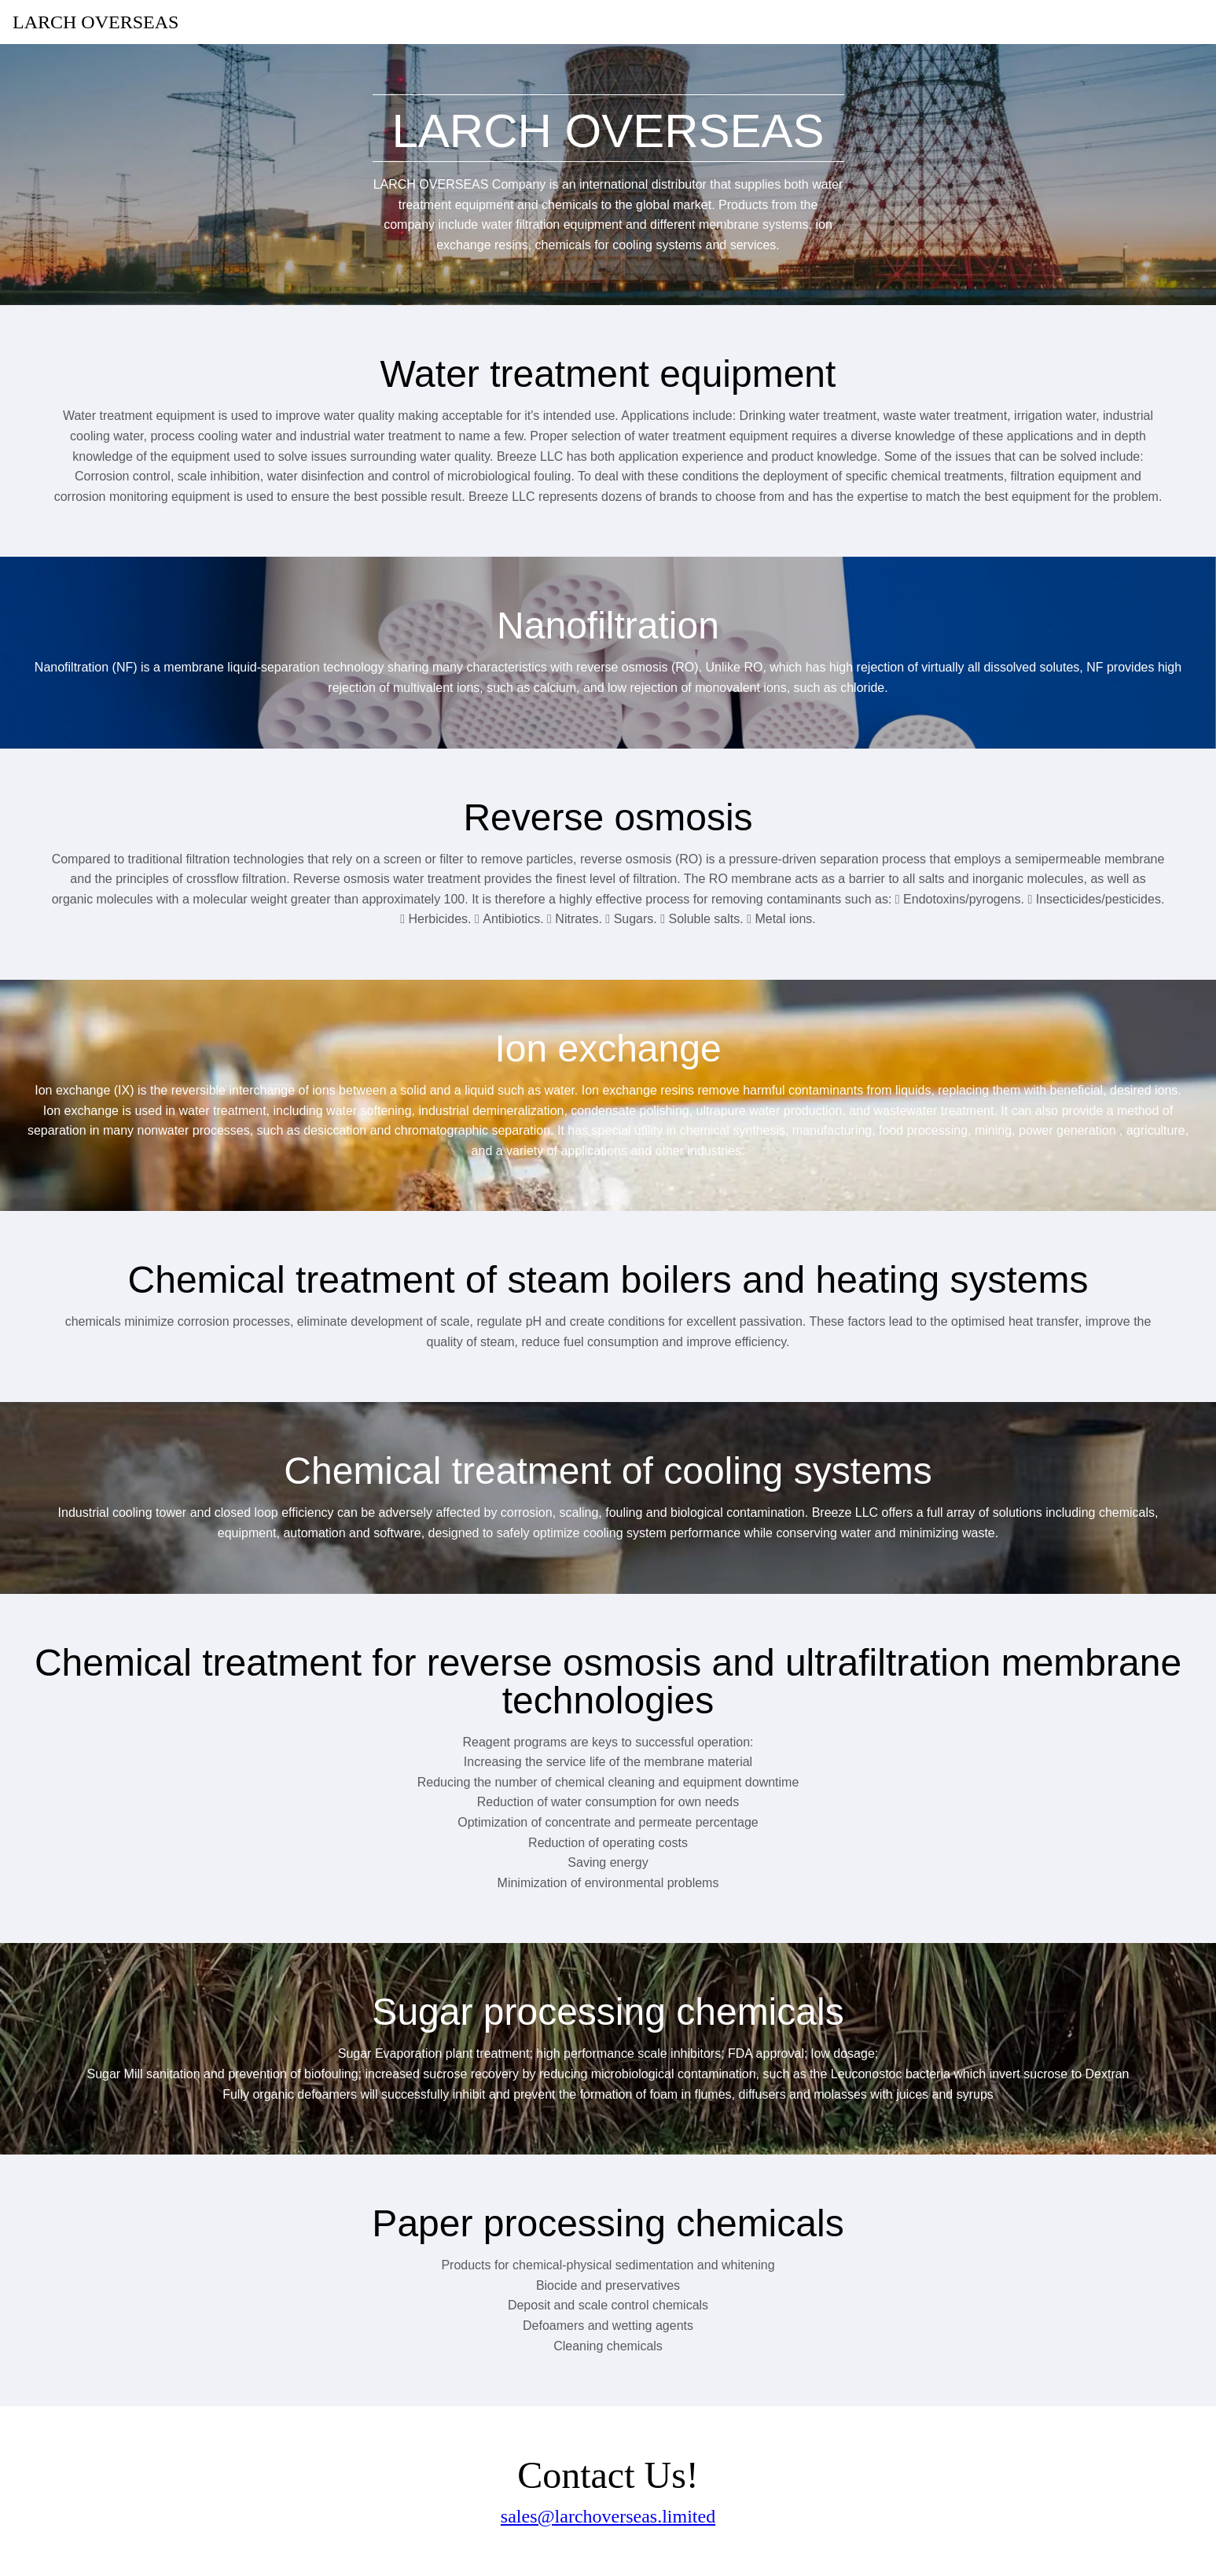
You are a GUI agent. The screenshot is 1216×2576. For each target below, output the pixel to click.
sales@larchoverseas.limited (608, 2516)
